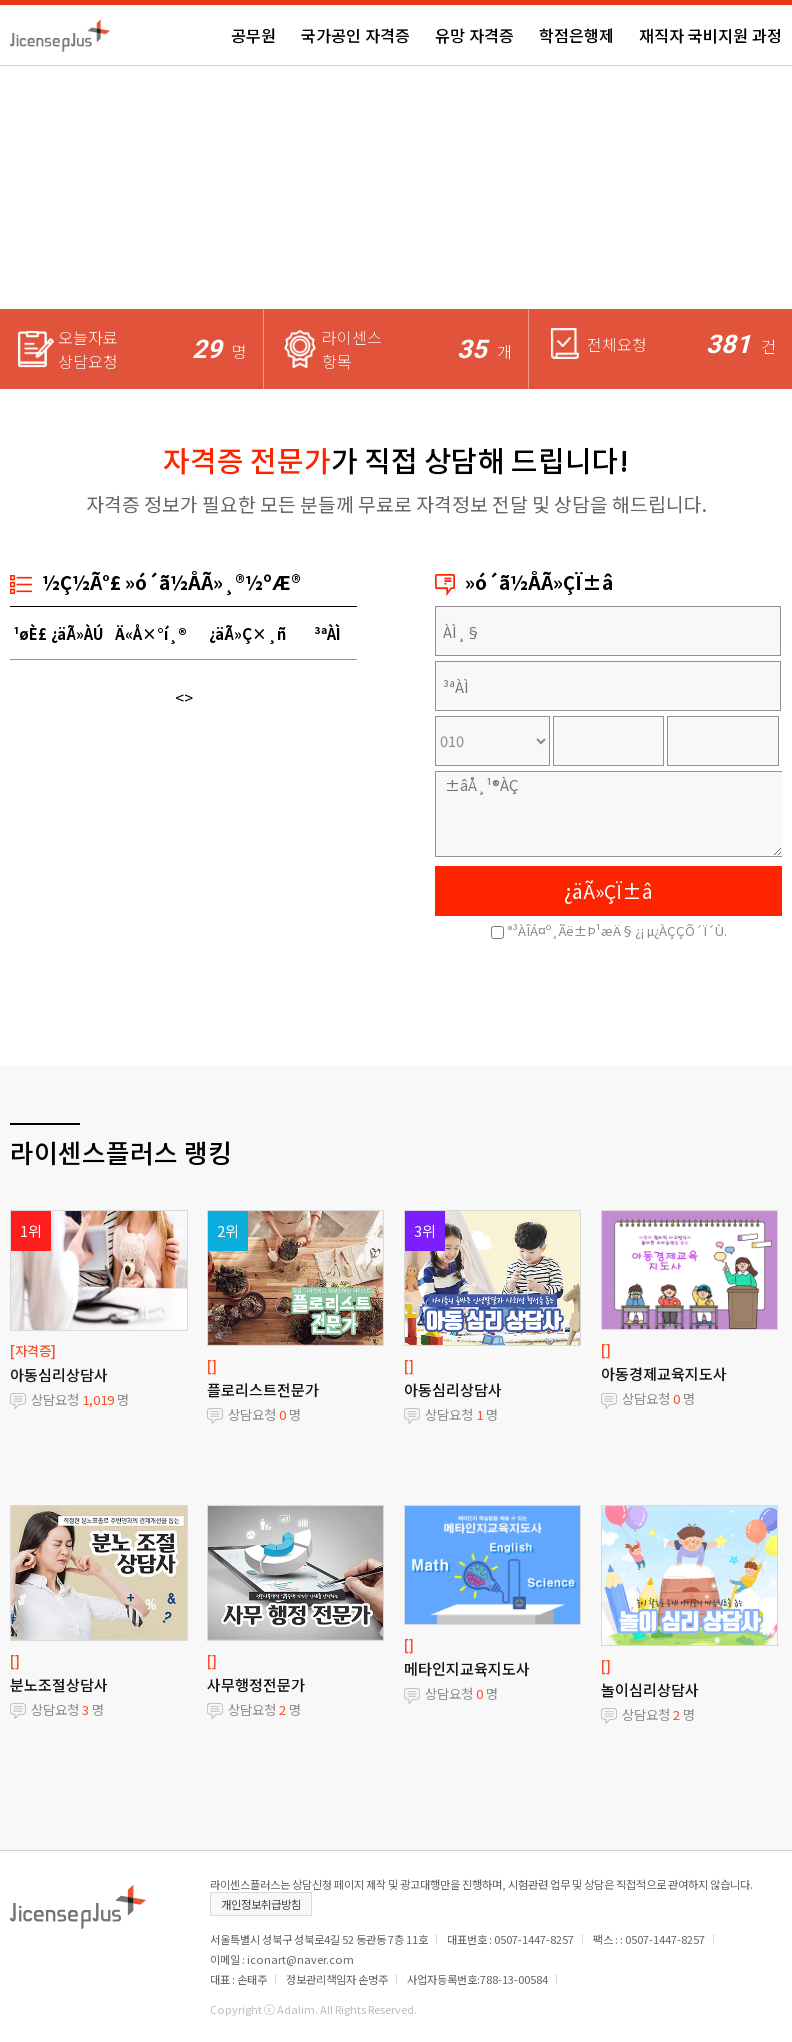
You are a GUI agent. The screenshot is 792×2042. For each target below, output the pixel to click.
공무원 (253, 35)
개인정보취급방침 (261, 1904)
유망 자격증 (474, 35)
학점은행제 (576, 35)
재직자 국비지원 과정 (710, 35)
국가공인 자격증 (355, 35)
